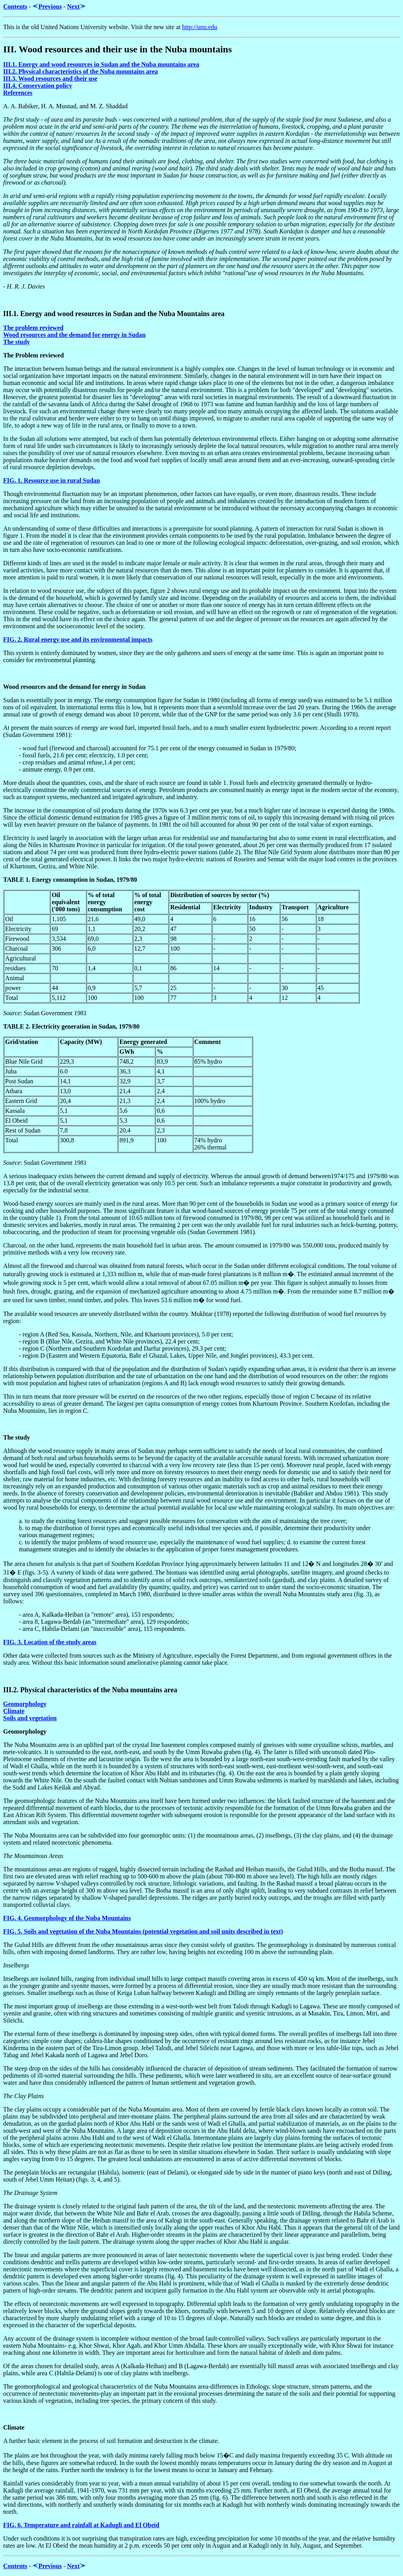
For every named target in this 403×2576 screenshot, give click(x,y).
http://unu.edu (199, 27)
